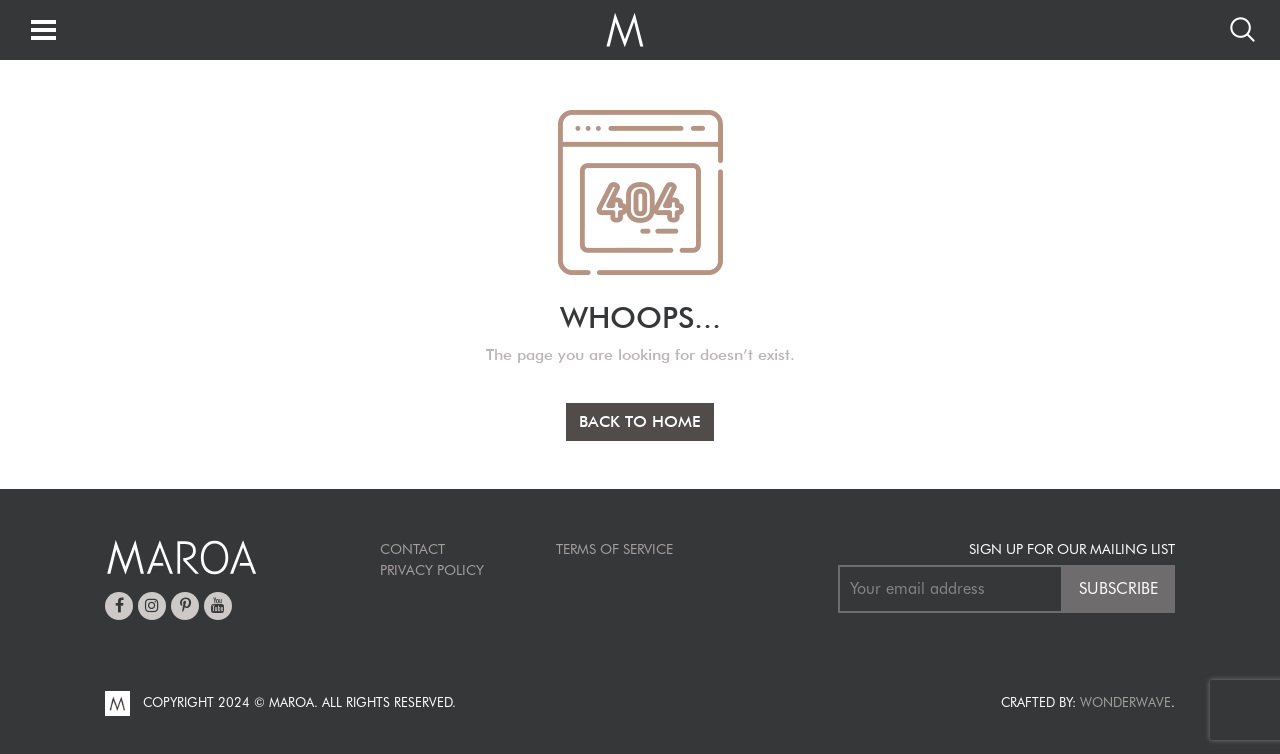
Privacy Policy (432, 570)
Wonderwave (1125, 702)
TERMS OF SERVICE (614, 549)
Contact (412, 549)
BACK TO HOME (640, 421)
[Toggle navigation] (43, 31)
